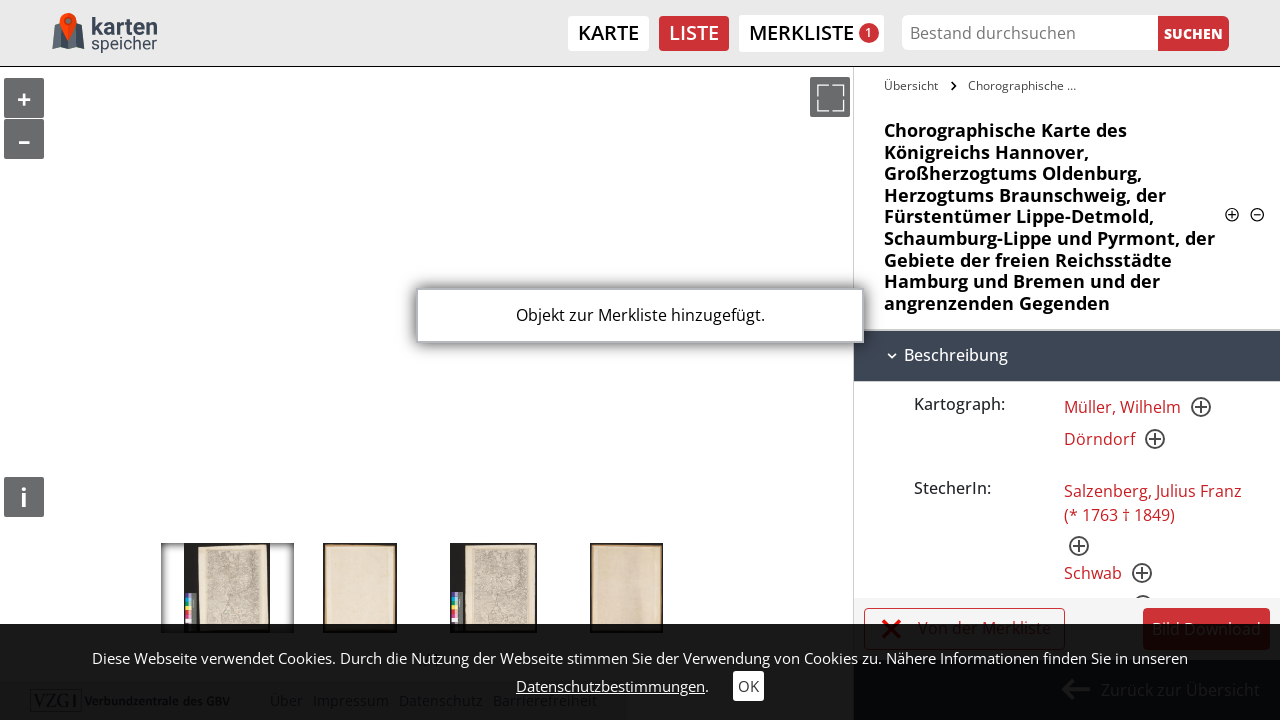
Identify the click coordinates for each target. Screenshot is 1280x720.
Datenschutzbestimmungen (610, 686)
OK (748, 686)
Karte (608, 32)
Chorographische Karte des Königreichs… (1027, 85)
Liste (694, 32)
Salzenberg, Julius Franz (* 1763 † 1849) (1153, 503)
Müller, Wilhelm (1122, 407)
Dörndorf (1099, 439)
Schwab (1093, 573)
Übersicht (911, 85)
